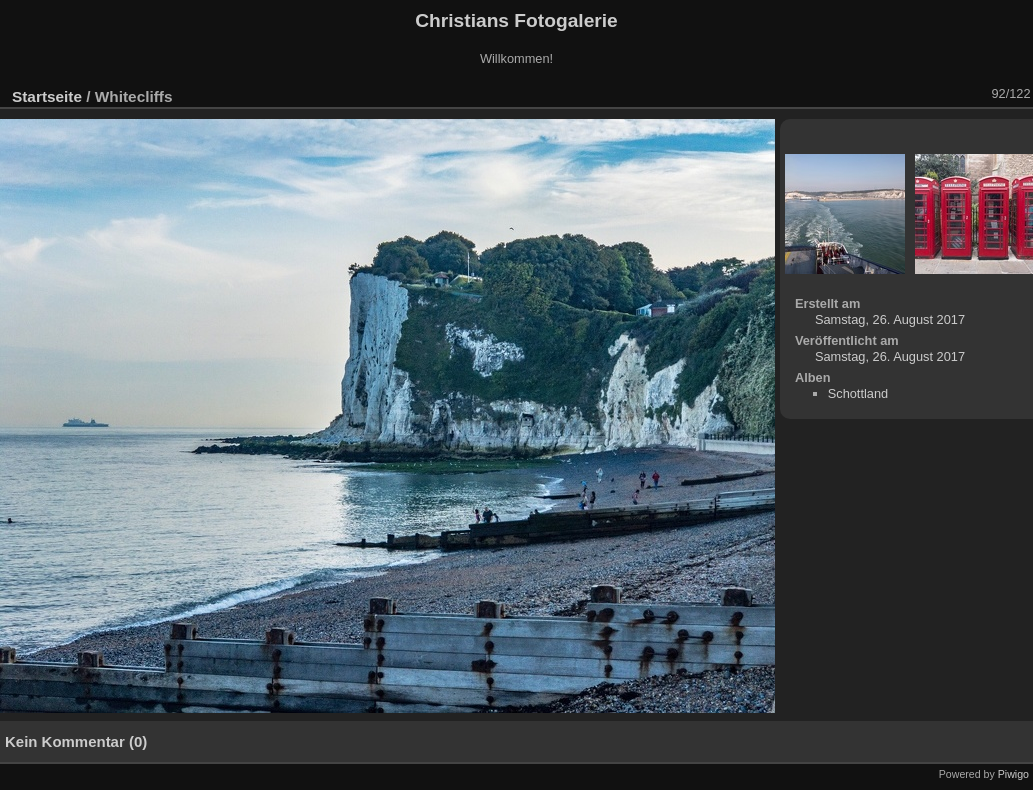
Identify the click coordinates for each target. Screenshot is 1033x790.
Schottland (858, 393)
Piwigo (1013, 774)
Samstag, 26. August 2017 (890, 319)
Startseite (47, 96)
